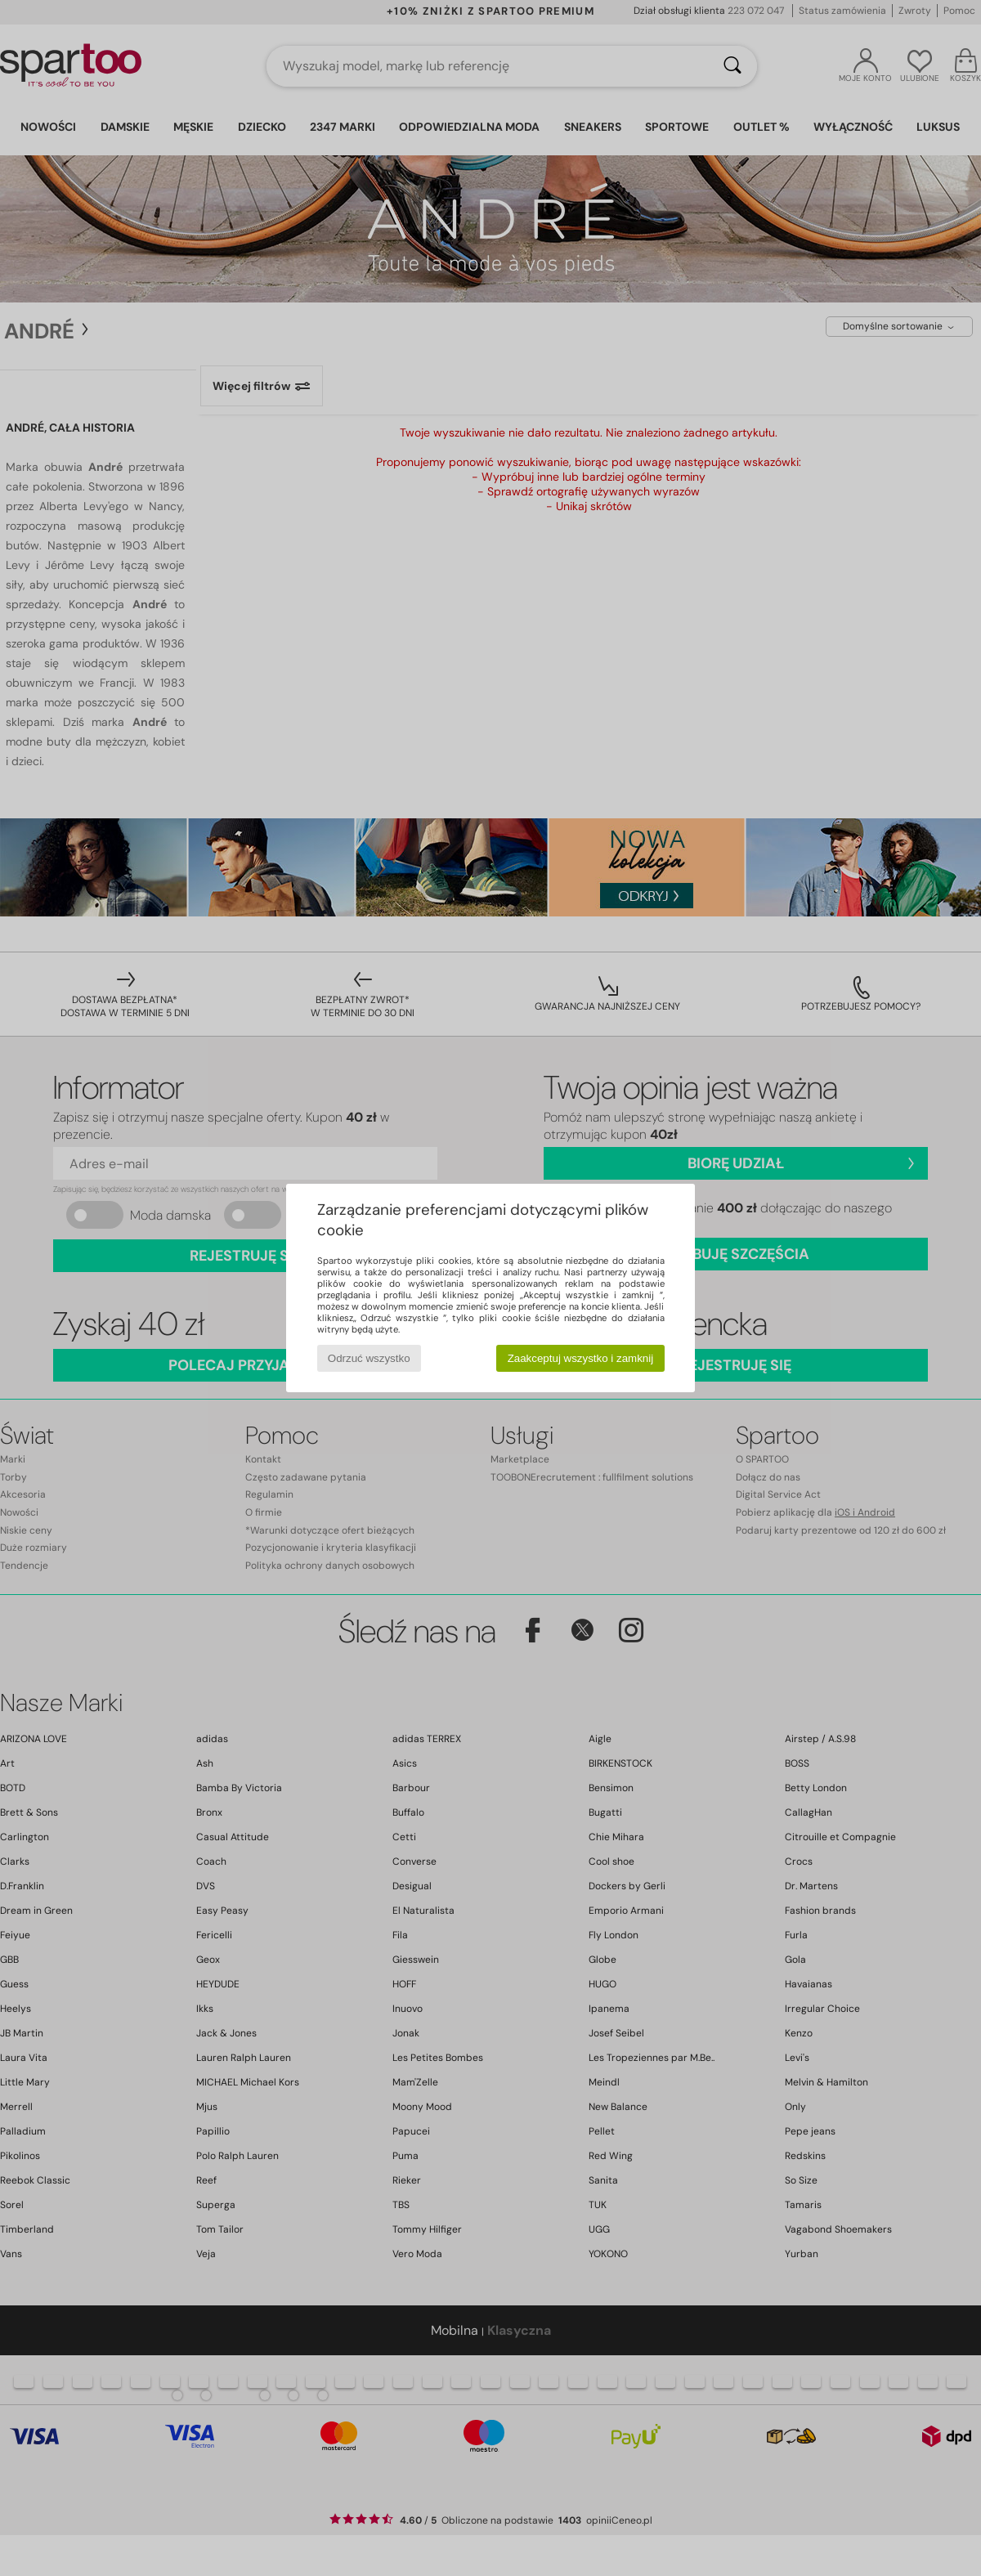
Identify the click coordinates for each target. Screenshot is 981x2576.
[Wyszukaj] (732, 66)
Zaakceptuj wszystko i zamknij (581, 1358)
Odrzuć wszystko (369, 1358)
